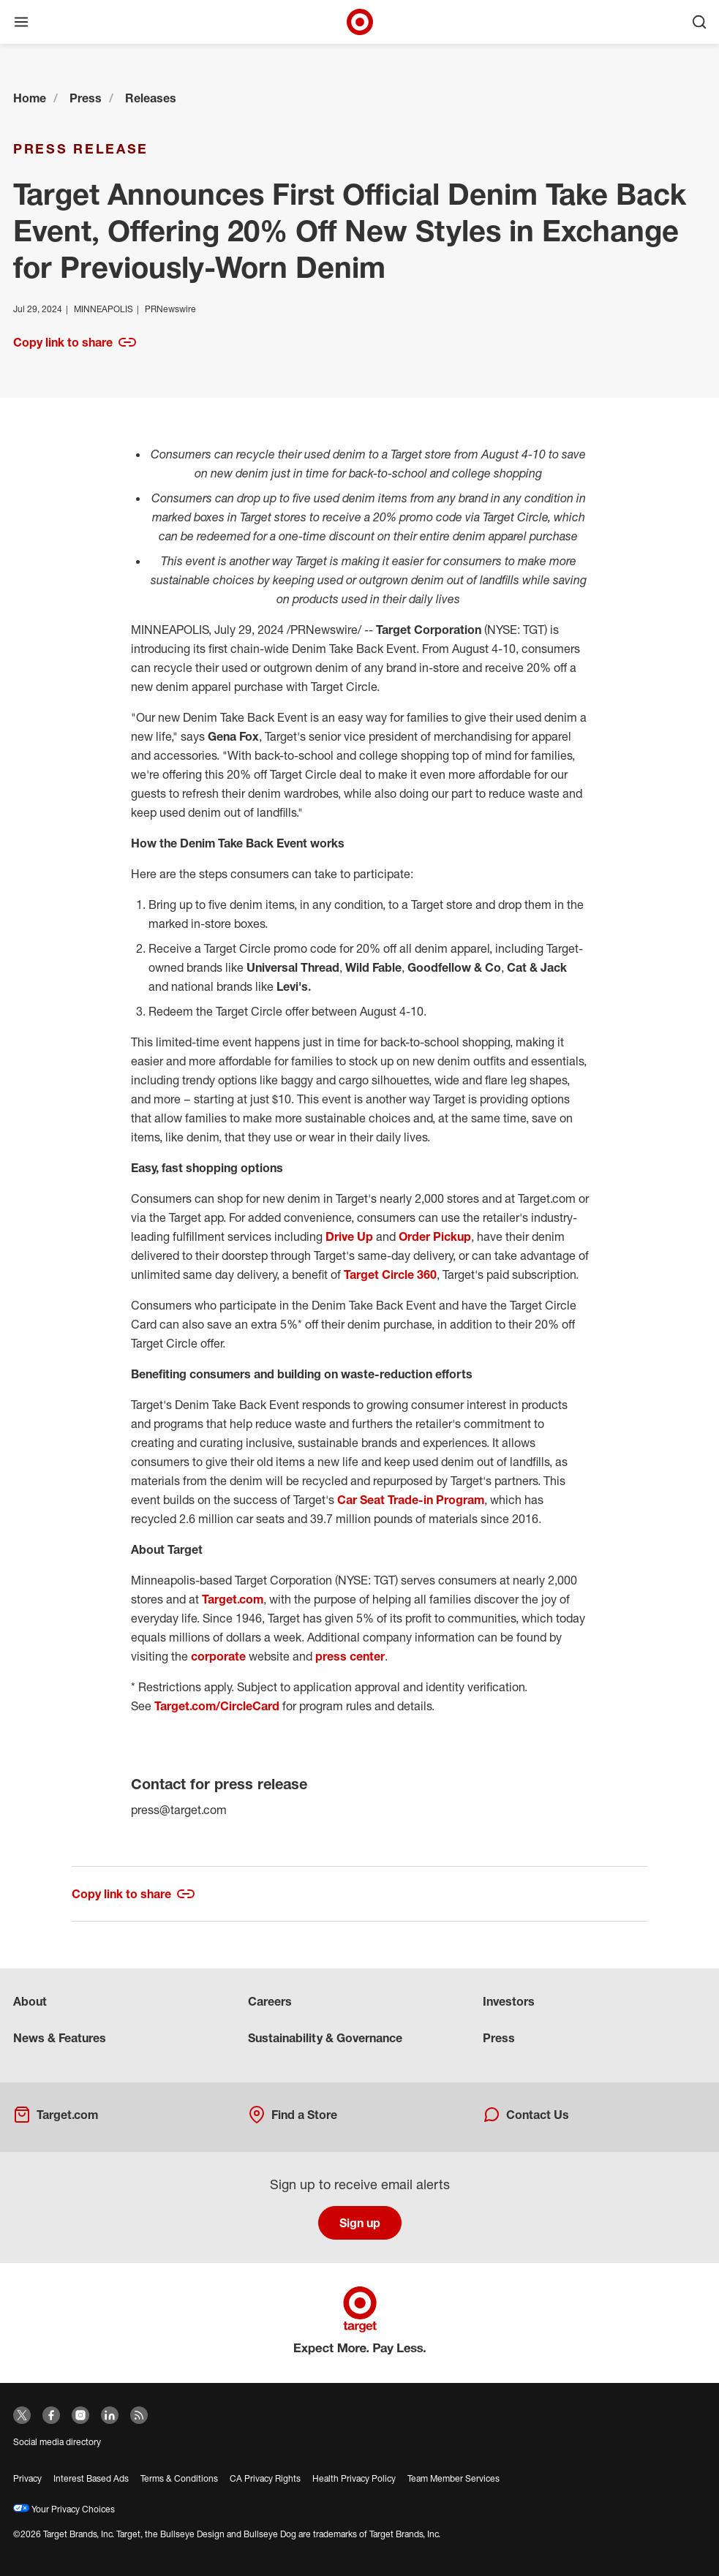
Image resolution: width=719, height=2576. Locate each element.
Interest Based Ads (91, 2478)
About (30, 2001)
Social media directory (57, 2441)
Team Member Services (453, 2478)
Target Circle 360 (390, 1274)
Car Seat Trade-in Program (410, 1499)
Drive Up (349, 1236)
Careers (270, 2001)
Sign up (359, 2223)
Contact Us (526, 2114)
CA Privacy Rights (265, 2478)
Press (85, 98)
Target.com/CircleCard (216, 1706)
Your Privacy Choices (64, 2509)
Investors (509, 2001)
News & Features (59, 2038)
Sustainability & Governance (325, 2038)
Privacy (27, 2478)
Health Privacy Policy (354, 2478)
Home (29, 98)
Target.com (232, 1599)
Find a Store (292, 2114)
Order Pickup (435, 1236)
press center (350, 1656)
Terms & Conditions (179, 2478)
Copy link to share (74, 342)
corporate (220, 1656)
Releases (150, 98)
